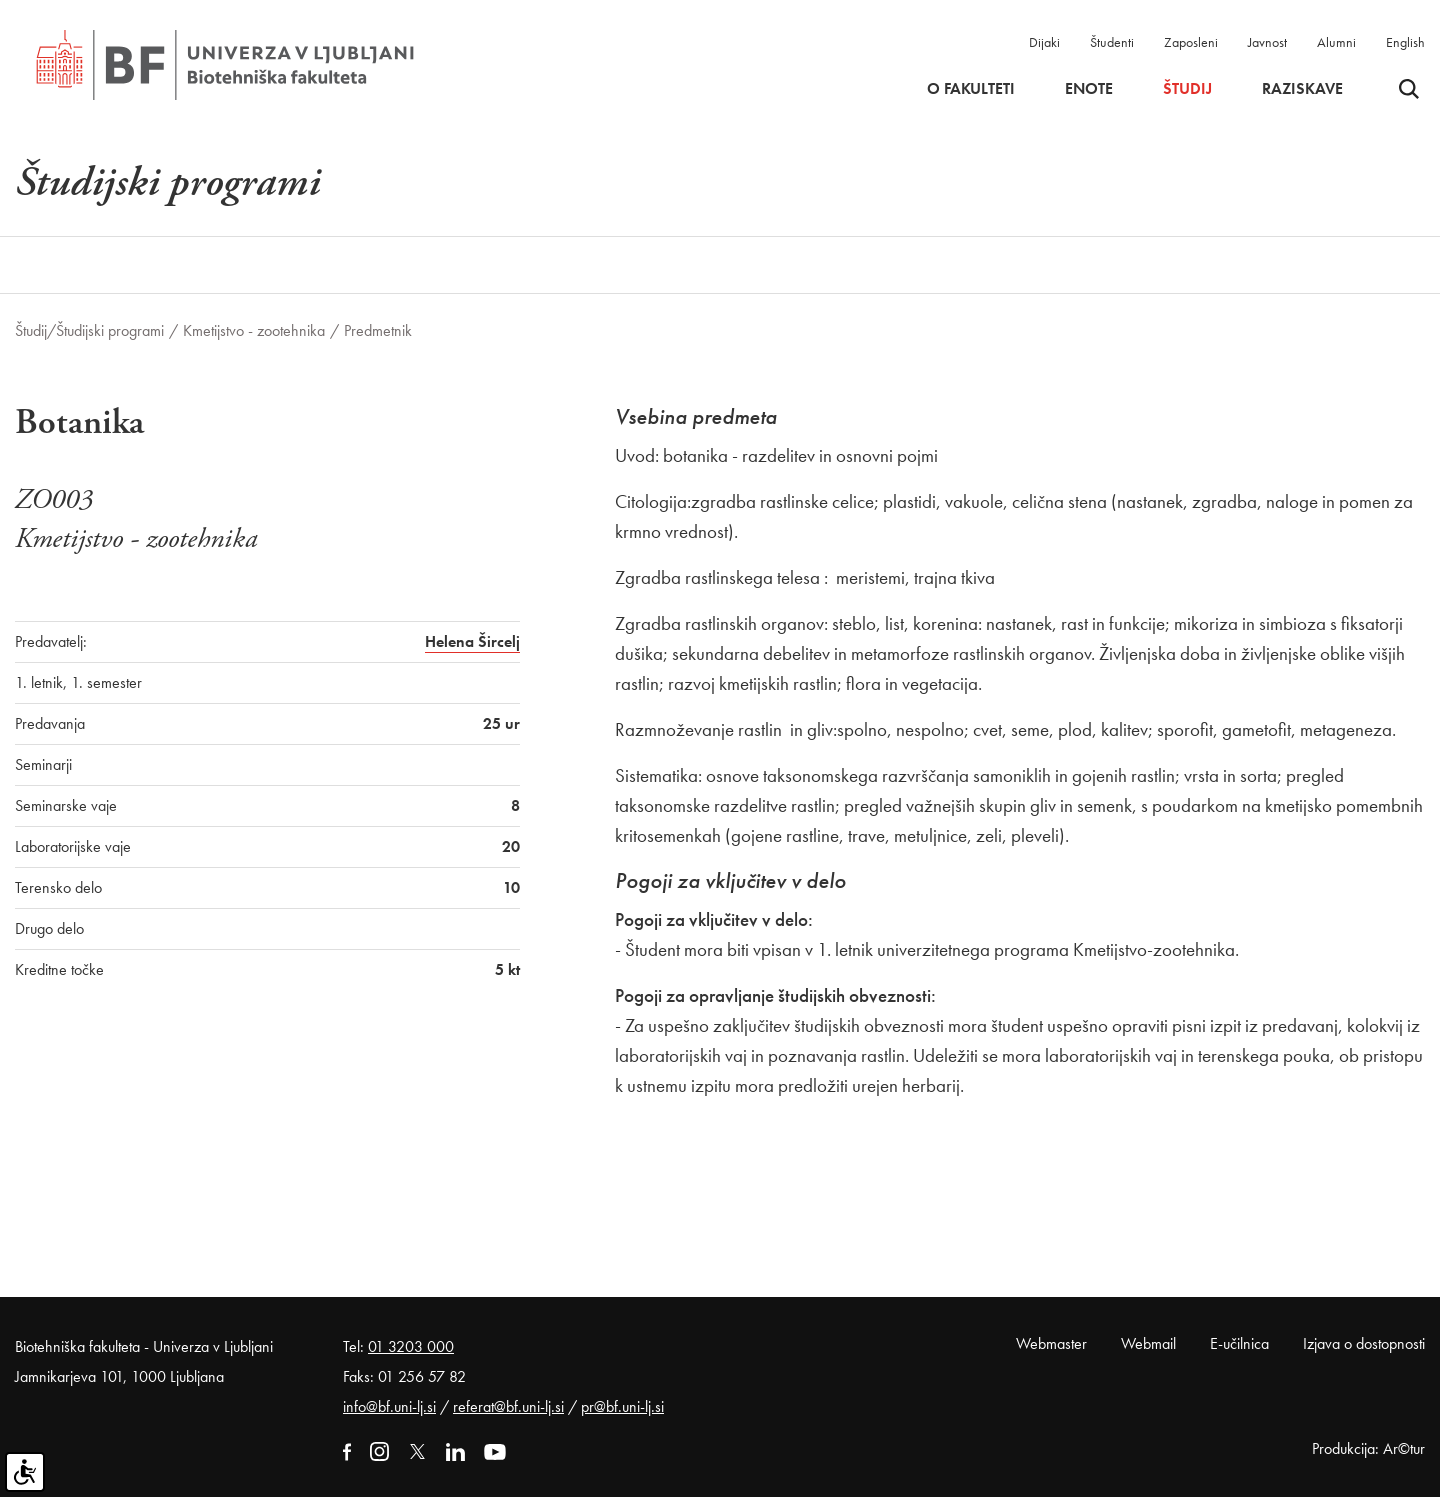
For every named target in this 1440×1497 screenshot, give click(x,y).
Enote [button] (1089, 89)
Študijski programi (110, 330)
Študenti (1112, 42)
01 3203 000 (411, 1346)
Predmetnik (378, 330)
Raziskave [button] (1302, 89)
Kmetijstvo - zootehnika (254, 330)
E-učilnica (1239, 1343)
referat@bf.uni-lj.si (508, 1406)
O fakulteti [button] (971, 89)
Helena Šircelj (472, 641)
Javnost (1267, 42)
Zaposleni (1191, 42)
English (1405, 42)
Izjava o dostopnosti (1364, 1343)
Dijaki (1044, 42)
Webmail (1148, 1343)
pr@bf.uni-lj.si (622, 1406)
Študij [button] (1187, 89)
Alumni (1336, 42)
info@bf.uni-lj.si (389, 1406)
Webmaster (1051, 1343)
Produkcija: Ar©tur (1368, 1448)
